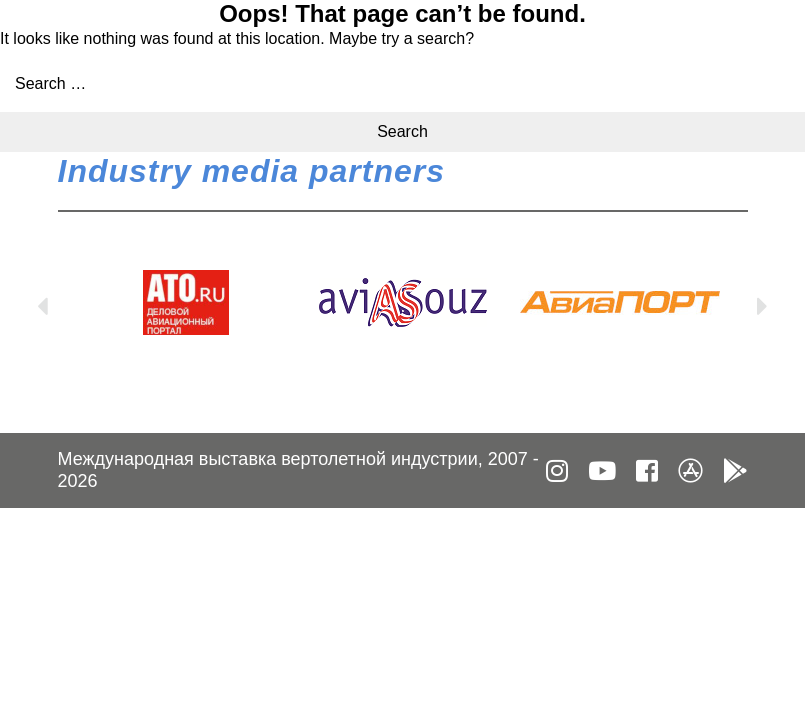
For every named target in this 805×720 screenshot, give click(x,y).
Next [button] (763, 302)
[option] (186, 302)
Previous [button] (43, 302)
